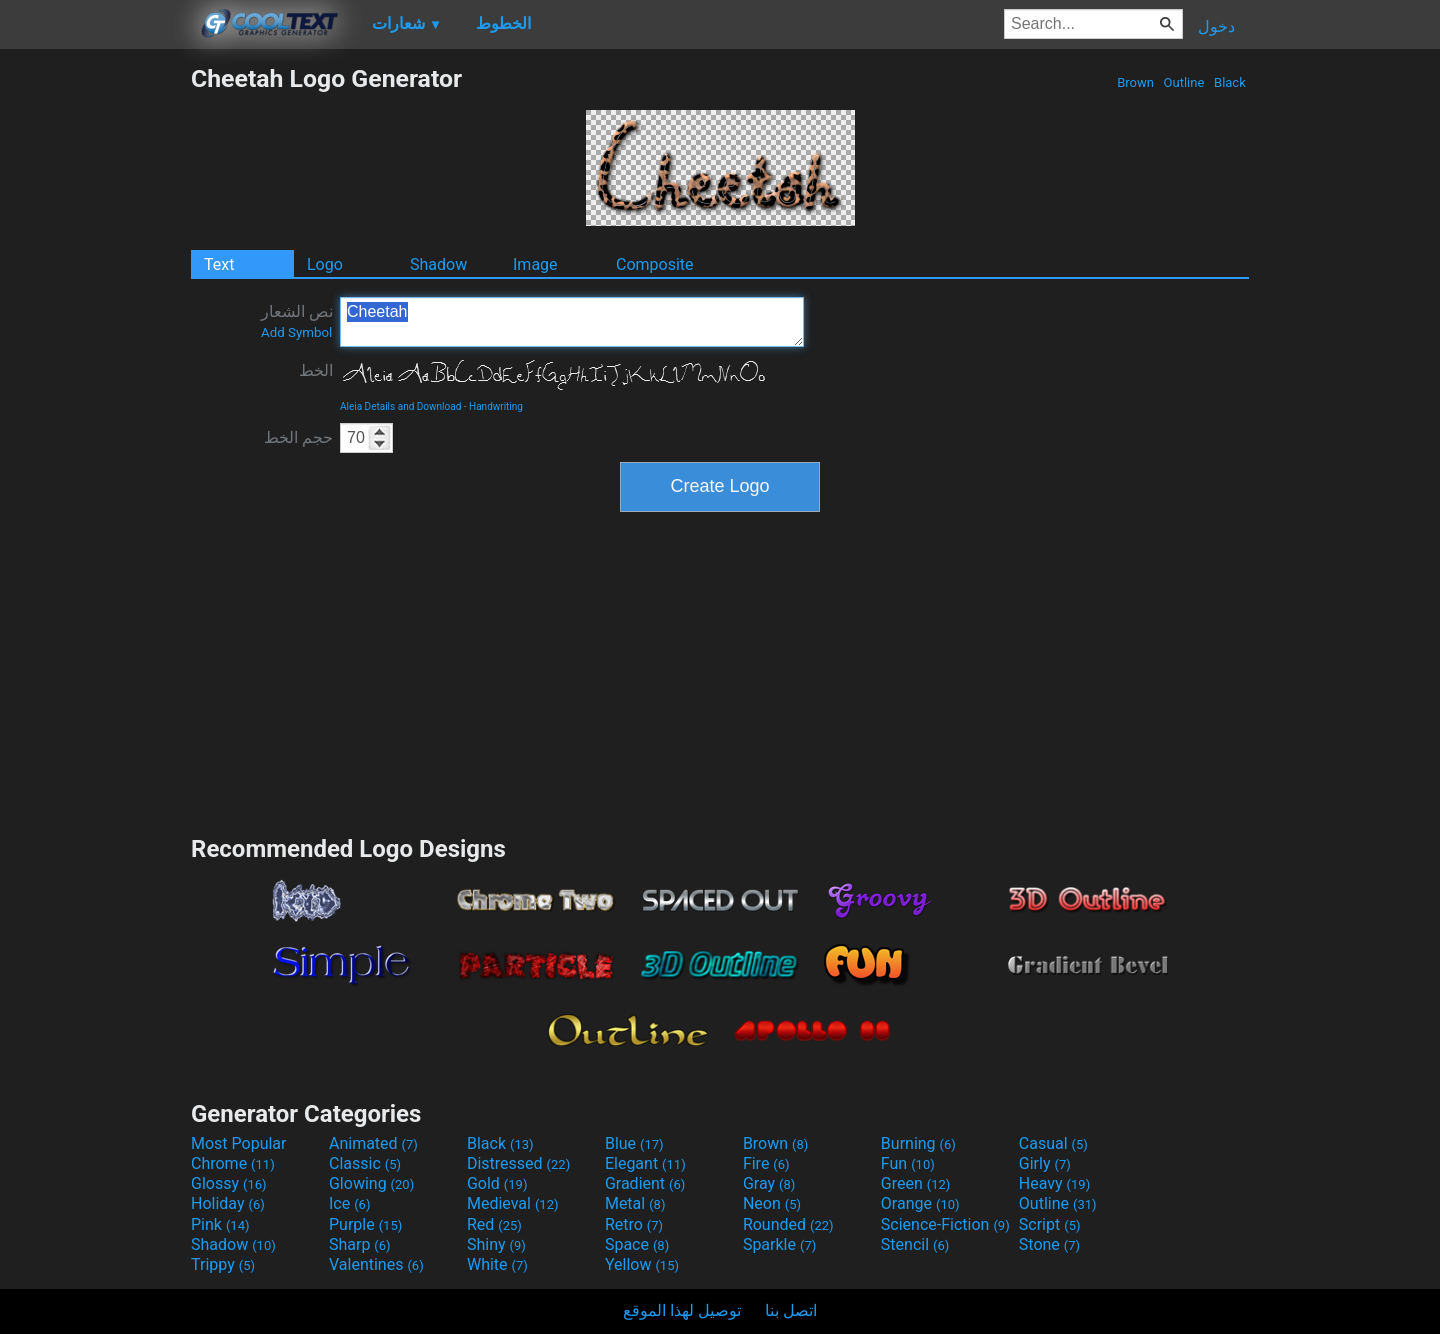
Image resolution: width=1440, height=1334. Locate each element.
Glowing (371, 1183)
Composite (655, 264)
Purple (365, 1224)
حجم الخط (298, 437)
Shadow (438, 264)
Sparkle (779, 1244)
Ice (349, 1203)
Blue (634, 1143)
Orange (920, 1203)
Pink (220, 1224)
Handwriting (496, 406)
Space (637, 1244)
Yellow (642, 1264)
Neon (772, 1203)
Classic (365, 1163)
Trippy (223, 1264)
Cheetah (572, 322)
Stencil (915, 1244)
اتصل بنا (791, 1310)
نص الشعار (297, 321)
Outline (1183, 82)
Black (1230, 82)
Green (916, 1183)
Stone (1049, 1244)
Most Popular (239, 1143)
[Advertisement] (95, 364)
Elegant (645, 1163)
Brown (1135, 82)
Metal (635, 1203)
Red (494, 1224)
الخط (316, 370)
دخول (1216, 26)
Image (535, 264)
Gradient (645, 1183)
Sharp (360, 1244)
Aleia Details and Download (400, 406)
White (497, 1264)
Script (1050, 1224)
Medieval (513, 1203)
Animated (373, 1143)
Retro (634, 1224)
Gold (497, 1183)
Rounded (788, 1224)
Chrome (233, 1163)
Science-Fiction (945, 1224)
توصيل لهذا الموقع (682, 1310)
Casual (1053, 1143)
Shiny (496, 1244)
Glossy (229, 1183)
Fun (908, 1163)
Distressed (518, 1163)
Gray (769, 1183)
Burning (918, 1143)
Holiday (228, 1203)
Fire (766, 1163)
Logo (325, 264)
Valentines (376, 1264)
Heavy (1054, 1183)
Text (219, 264)
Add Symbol (296, 332)
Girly (1045, 1163)
